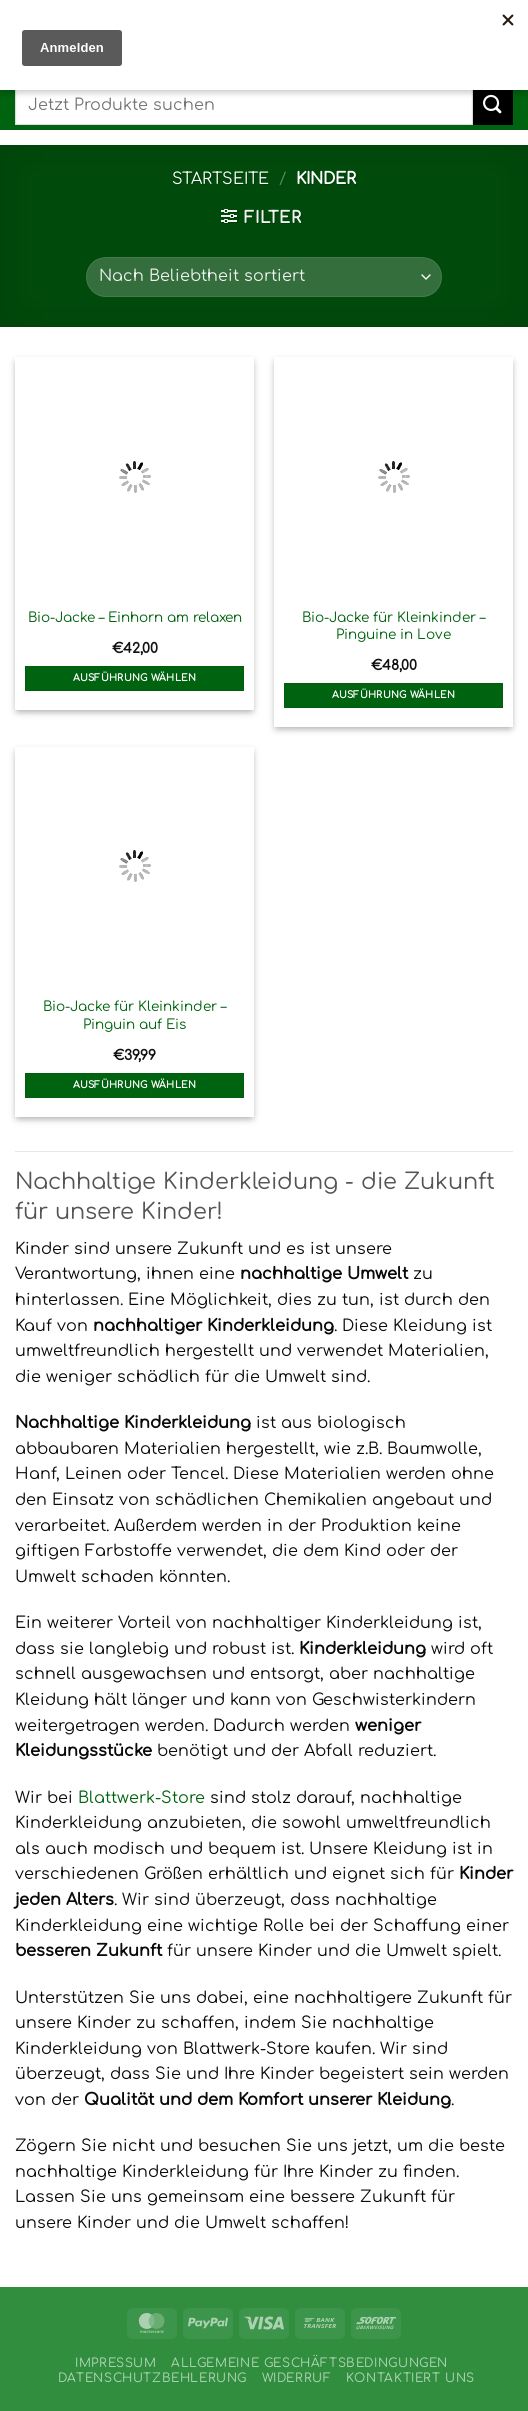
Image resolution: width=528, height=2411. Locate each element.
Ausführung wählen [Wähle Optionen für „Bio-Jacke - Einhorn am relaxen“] (135, 678)
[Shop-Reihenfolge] (264, 277)
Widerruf (297, 2378)
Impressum (116, 2363)
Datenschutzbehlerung (152, 2378)
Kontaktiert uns (410, 2378)
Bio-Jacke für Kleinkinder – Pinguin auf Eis (134, 1015)
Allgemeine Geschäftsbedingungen (309, 2363)
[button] (261, 217)
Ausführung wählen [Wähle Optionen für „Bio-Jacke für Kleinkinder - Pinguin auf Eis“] (135, 1085)
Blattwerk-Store (141, 1798)
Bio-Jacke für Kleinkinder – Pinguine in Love (393, 626)
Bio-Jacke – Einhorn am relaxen (135, 617)
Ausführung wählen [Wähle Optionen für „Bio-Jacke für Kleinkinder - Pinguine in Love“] (394, 695)
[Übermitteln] (493, 104)
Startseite (220, 179)
